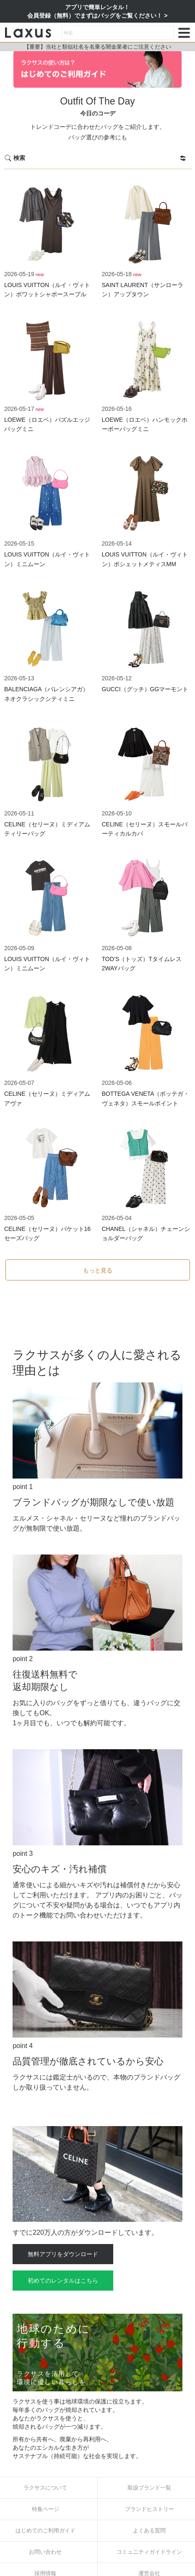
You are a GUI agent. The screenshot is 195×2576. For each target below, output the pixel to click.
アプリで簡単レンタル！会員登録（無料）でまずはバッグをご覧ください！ (95, 11)
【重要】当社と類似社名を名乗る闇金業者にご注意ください (97, 47)
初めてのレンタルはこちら (63, 2280)
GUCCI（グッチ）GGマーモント (145, 689)
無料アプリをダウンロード (63, 2254)
